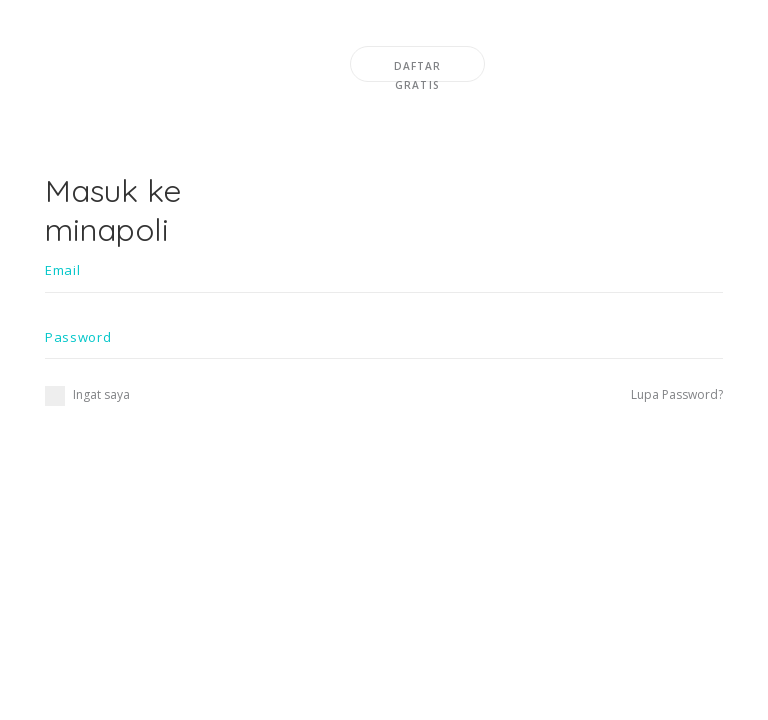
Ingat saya (87, 394)
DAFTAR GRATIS (418, 70)
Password (78, 337)
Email (62, 270)
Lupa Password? (677, 394)
